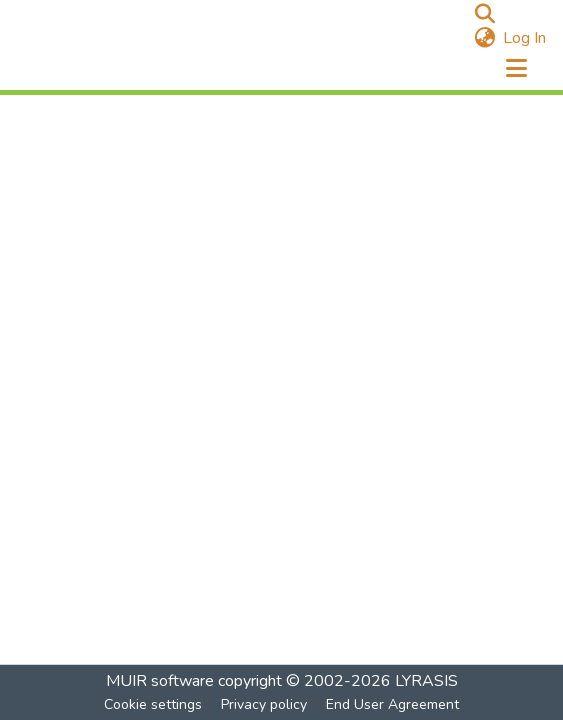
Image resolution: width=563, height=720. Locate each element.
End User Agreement (392, 704)
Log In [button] (525, 38)
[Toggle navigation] (516, 69)
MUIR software (160, 681)
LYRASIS (426, 681)
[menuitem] (484, 38)
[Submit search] (484, 14)
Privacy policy (264, 704)
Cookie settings (153, 704)
